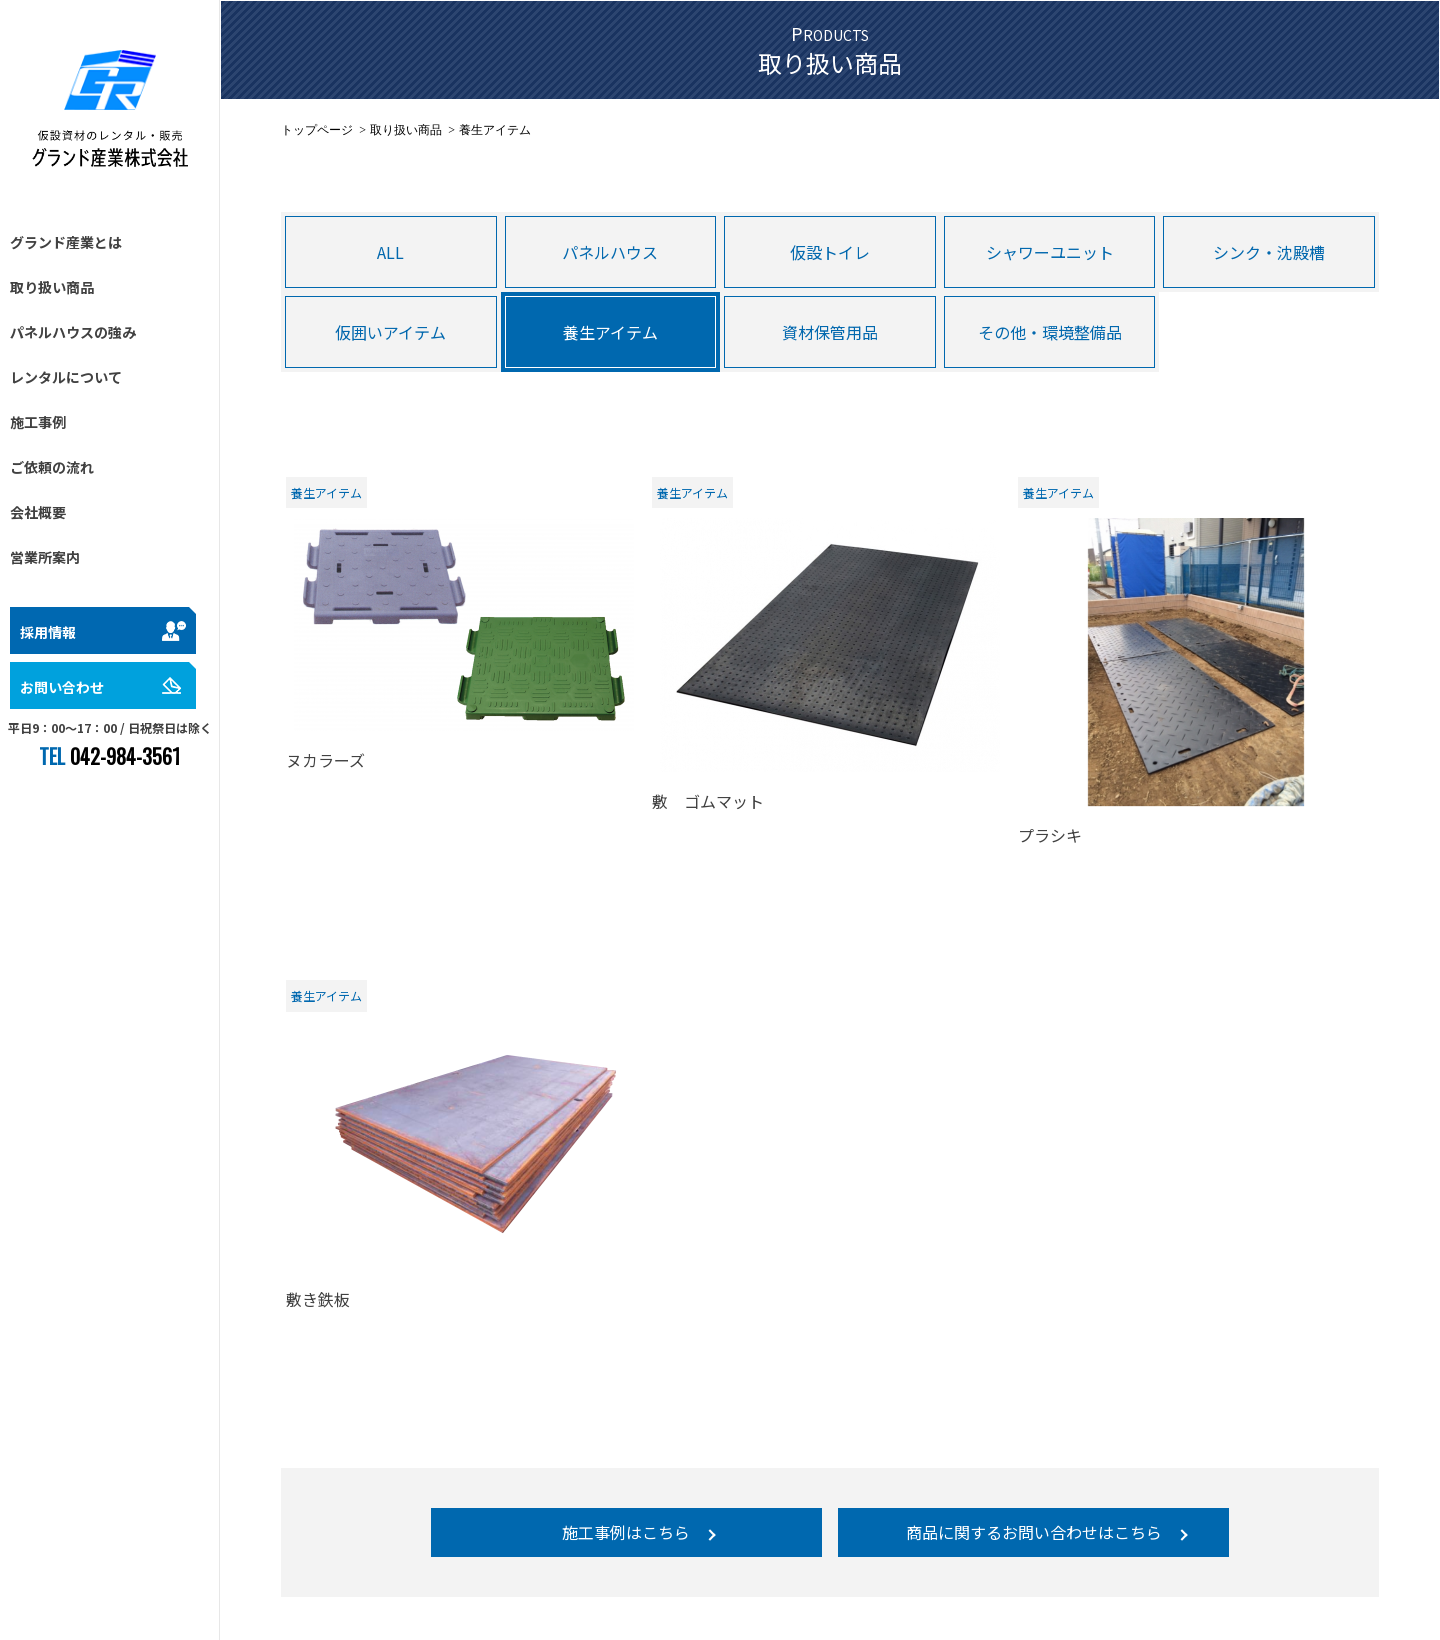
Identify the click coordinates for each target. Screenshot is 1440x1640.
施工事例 (38, 422)
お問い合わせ (62, 687)
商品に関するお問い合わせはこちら (1034, 1532)
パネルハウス (610, 252)
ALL (390, 252)
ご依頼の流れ (52, 467)
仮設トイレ (830, 252)
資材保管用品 (830, 332)
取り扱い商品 (52, 287)
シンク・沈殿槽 (1269, 252)
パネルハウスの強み (73, 332)
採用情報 (48, 632)
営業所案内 (45, 557)
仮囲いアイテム (390, 332)
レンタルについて (66, 377)
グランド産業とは (66, 242)
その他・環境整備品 (1050, 332)
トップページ (317, 130)
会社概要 (38, 512)
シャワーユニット (1050, 252)
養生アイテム (610, 332)
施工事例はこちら (626, 1532)
